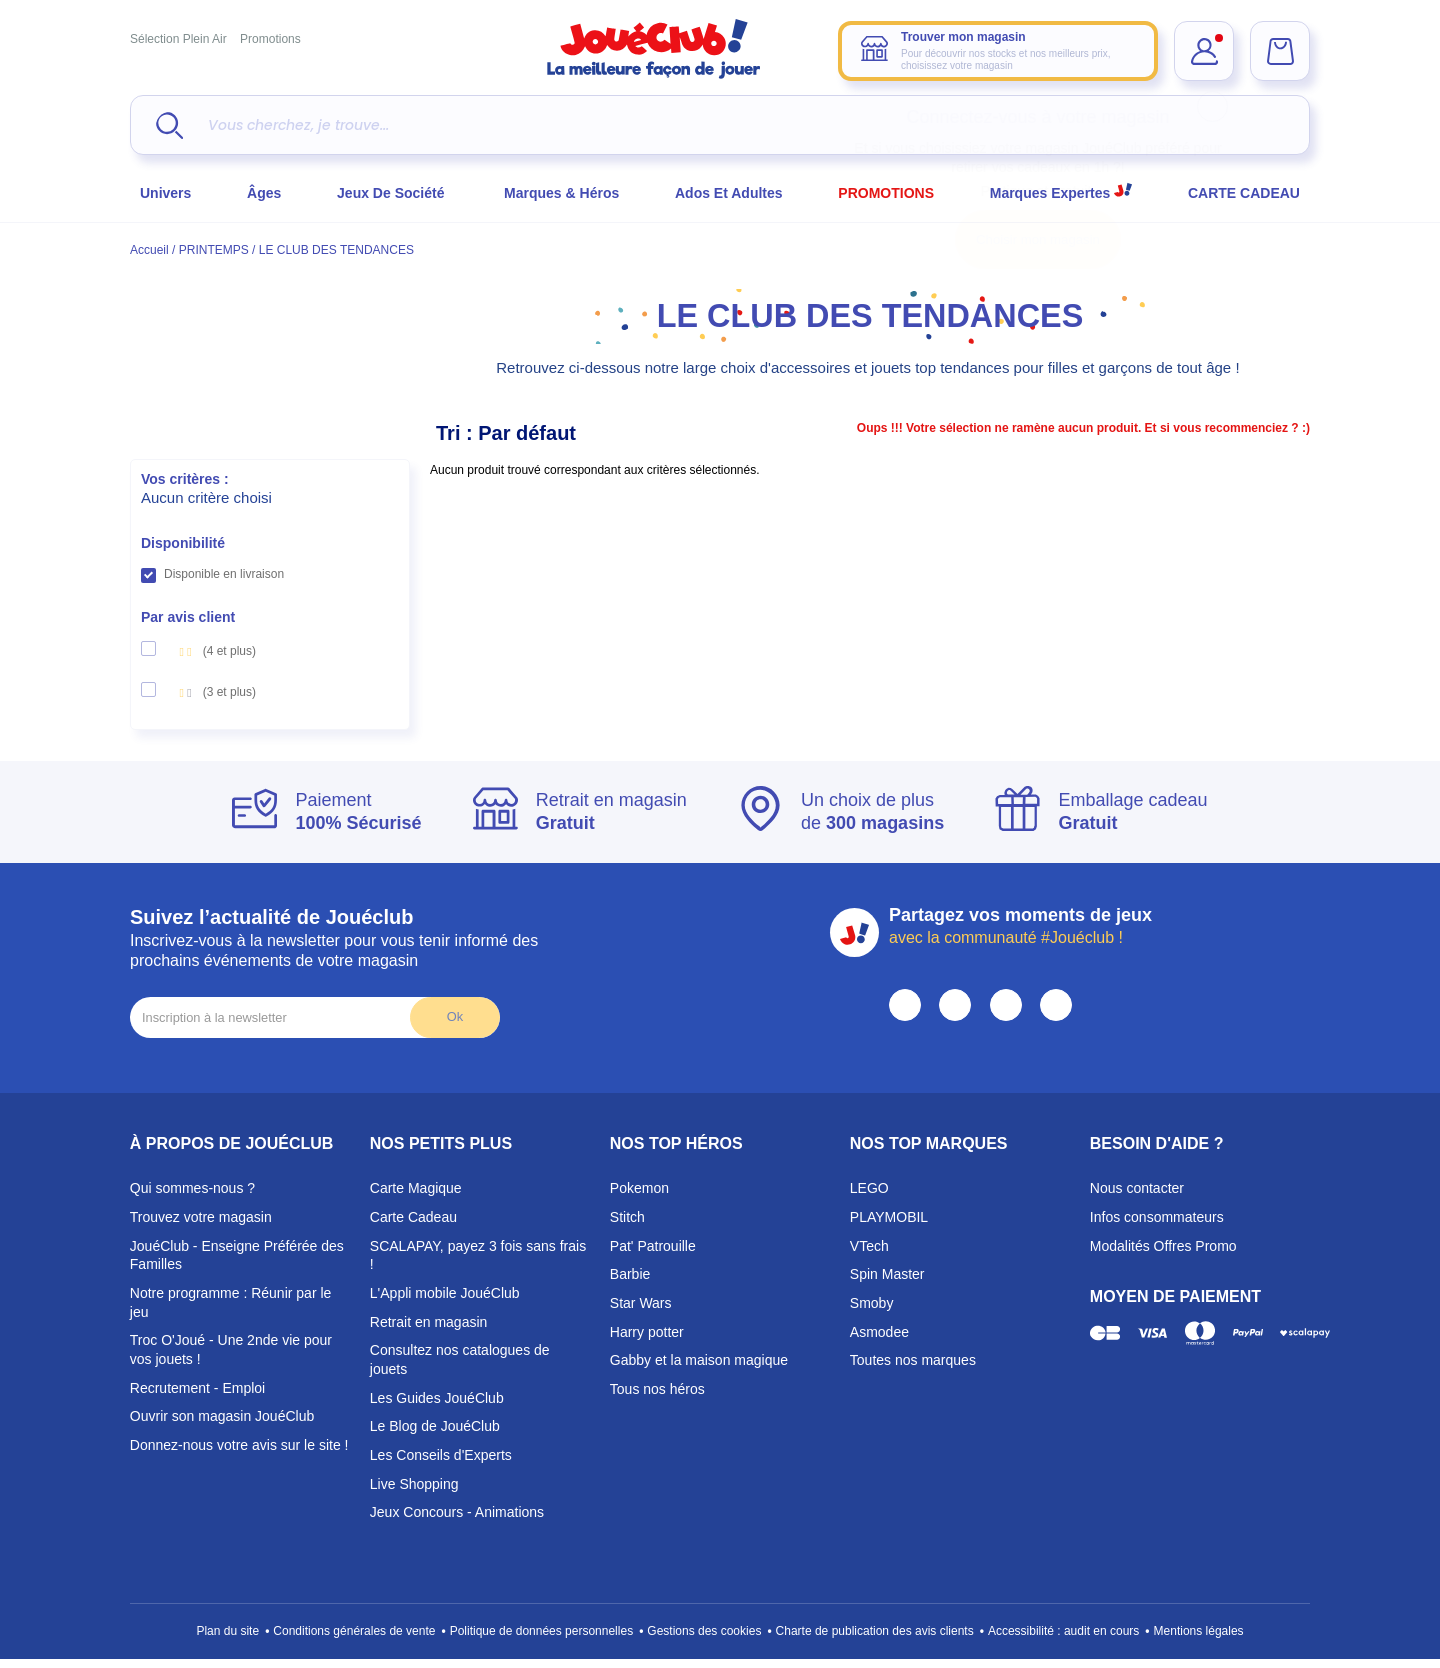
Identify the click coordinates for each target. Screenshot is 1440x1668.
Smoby (872, 1303)
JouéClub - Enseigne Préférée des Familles (237, 1255)
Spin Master (887, 1274)
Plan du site (227, 1631)
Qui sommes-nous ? (192, 1188)
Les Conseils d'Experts (441, 1455)
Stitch (627, 1217)
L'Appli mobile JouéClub (445, 1293)
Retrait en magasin (429, 1322)
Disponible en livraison (224, 574)
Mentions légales (1199, 1631)
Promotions (270, 39)
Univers (165, 193)
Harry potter (647, 1332)
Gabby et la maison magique (699, 1360)
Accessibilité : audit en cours (1063, 1631)
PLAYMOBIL (889, 1217)
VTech (869, 1246)
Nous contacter (1137, 1188)
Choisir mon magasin (1038, 239)
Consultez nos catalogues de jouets (460, 1359)
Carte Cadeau (413, 1217)
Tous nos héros (657, 1389)
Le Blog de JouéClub (435, 1426)
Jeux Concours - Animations (457, 1512)
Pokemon (639, 1188)
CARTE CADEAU (1244, 193)
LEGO (869, 1188)
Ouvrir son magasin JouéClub (222, 1416)
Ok (455, 1016)
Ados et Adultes (729, 193)
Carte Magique (416, 1188)
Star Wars (641, 1303)
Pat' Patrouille (653, 1246)
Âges (264, 193)
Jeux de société (392, 193)
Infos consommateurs (1157, 1217)
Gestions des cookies (704, 1631)
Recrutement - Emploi (197, 1388)
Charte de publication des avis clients (875, 1631)
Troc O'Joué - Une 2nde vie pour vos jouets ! (231, 1349)
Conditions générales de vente (354, 1631)
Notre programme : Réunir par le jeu (231, 1302)
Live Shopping (414, 1484)
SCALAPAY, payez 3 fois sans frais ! (478, 1255)
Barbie (630, 1274)
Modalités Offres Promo (1163, 1246)
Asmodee (879, 1332)
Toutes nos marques (913, 1360)
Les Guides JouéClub (437, 1398)
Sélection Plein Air (178, 39)
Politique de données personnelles (541, 1631)
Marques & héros (561, 193)
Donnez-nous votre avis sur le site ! (239, 1445)
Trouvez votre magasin (201, 1217)
